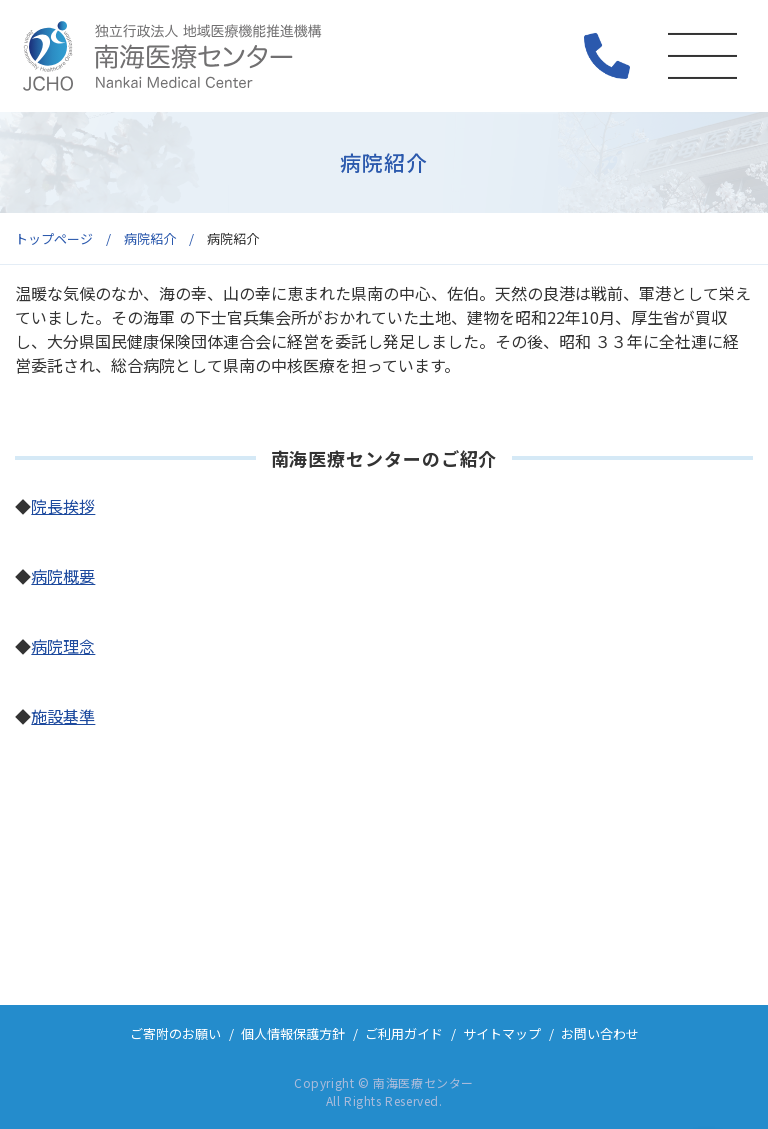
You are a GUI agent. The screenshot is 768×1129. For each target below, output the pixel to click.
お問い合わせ (600, 1033)
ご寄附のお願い (175, 1033)
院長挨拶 (63, 506)
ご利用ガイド (404, 1033)
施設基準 (63, 716)
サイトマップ (502, 1033)
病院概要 (63, 576)
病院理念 (63, 646)
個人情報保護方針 (293, 1033)
